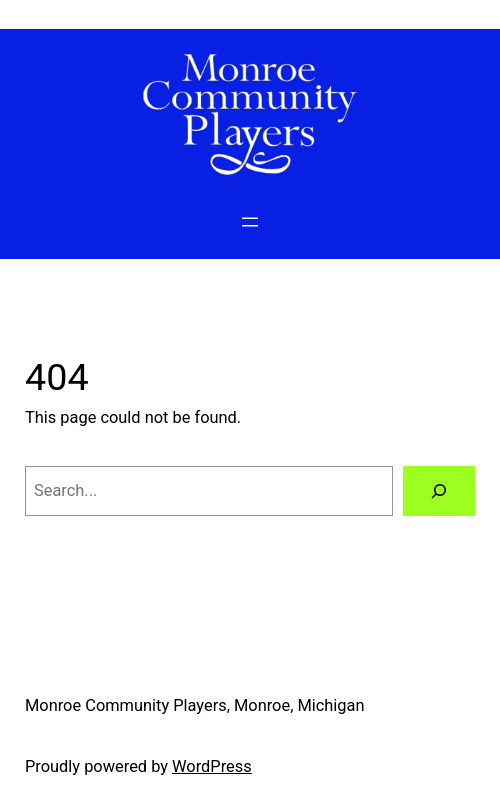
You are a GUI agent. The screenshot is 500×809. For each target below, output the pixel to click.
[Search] (439, 491)
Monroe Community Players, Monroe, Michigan (195, 705)
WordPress (212, 766)
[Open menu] (250, 222)
